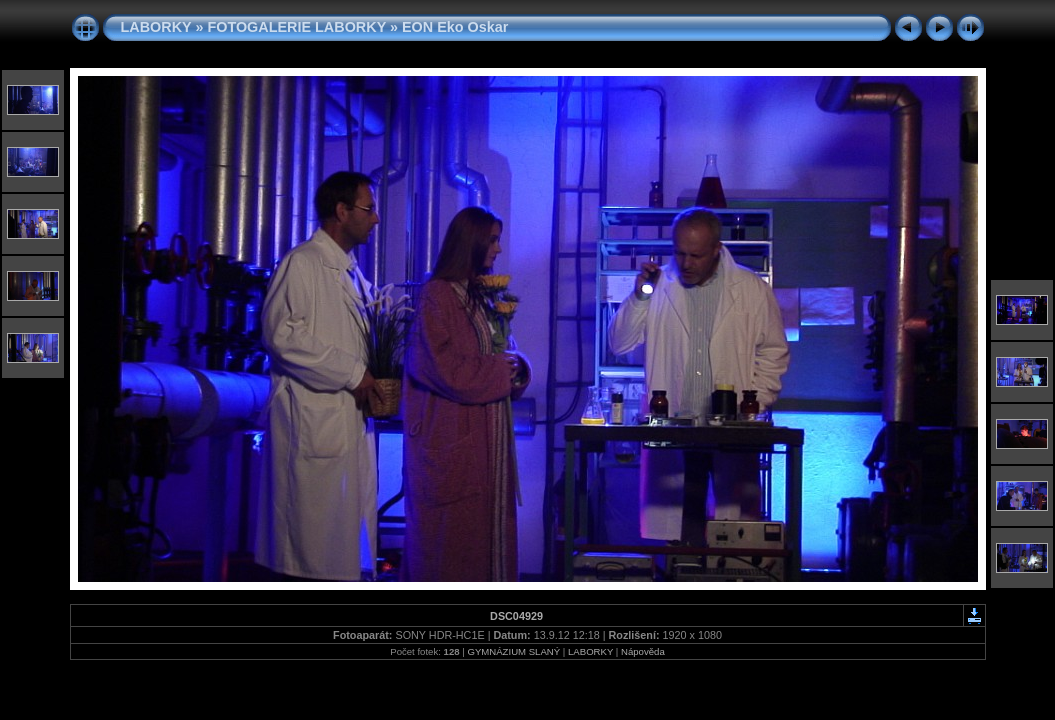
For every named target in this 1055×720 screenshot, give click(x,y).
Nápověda (643, 651)
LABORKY (156, 27)
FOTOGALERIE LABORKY (296, 27)
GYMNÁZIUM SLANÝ (513, 651)
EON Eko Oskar (455, 27)
